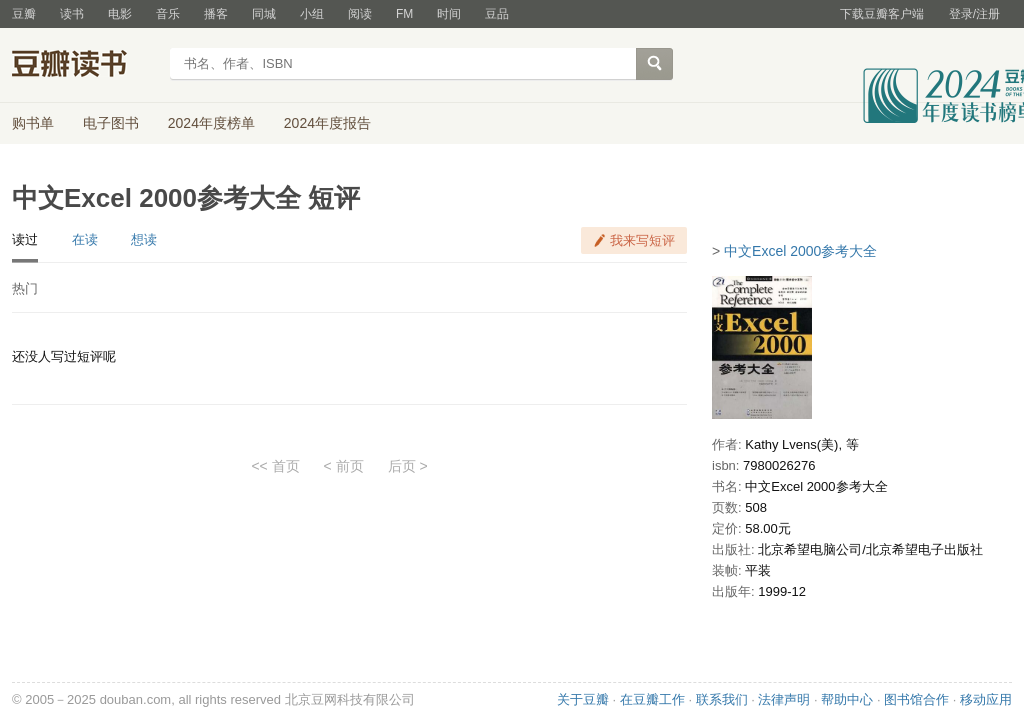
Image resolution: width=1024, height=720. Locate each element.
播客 (216, 14)
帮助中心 (847, 699)
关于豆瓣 (583, 699)
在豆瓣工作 (652, 699)
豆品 (497, 14)
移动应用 (986, 699)
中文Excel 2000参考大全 (800, 251)
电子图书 (111, 123)
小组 (312, 14)
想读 (144, 239)
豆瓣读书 (84, 66)
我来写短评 (642, 240)
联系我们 (722, 699)
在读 (85, 239)
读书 (72, 14)
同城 (264, 14)
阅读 (360, 14)
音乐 (168, 14)
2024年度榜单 (211, 123)
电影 (120, 14)
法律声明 (784, 699)
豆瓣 (24, 14)
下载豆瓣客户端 (882, 14)
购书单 (33, 123)
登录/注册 (974, 14)
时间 (449, 14)
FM (404, 14)
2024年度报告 (327, 123)
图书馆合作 (916, 699)
